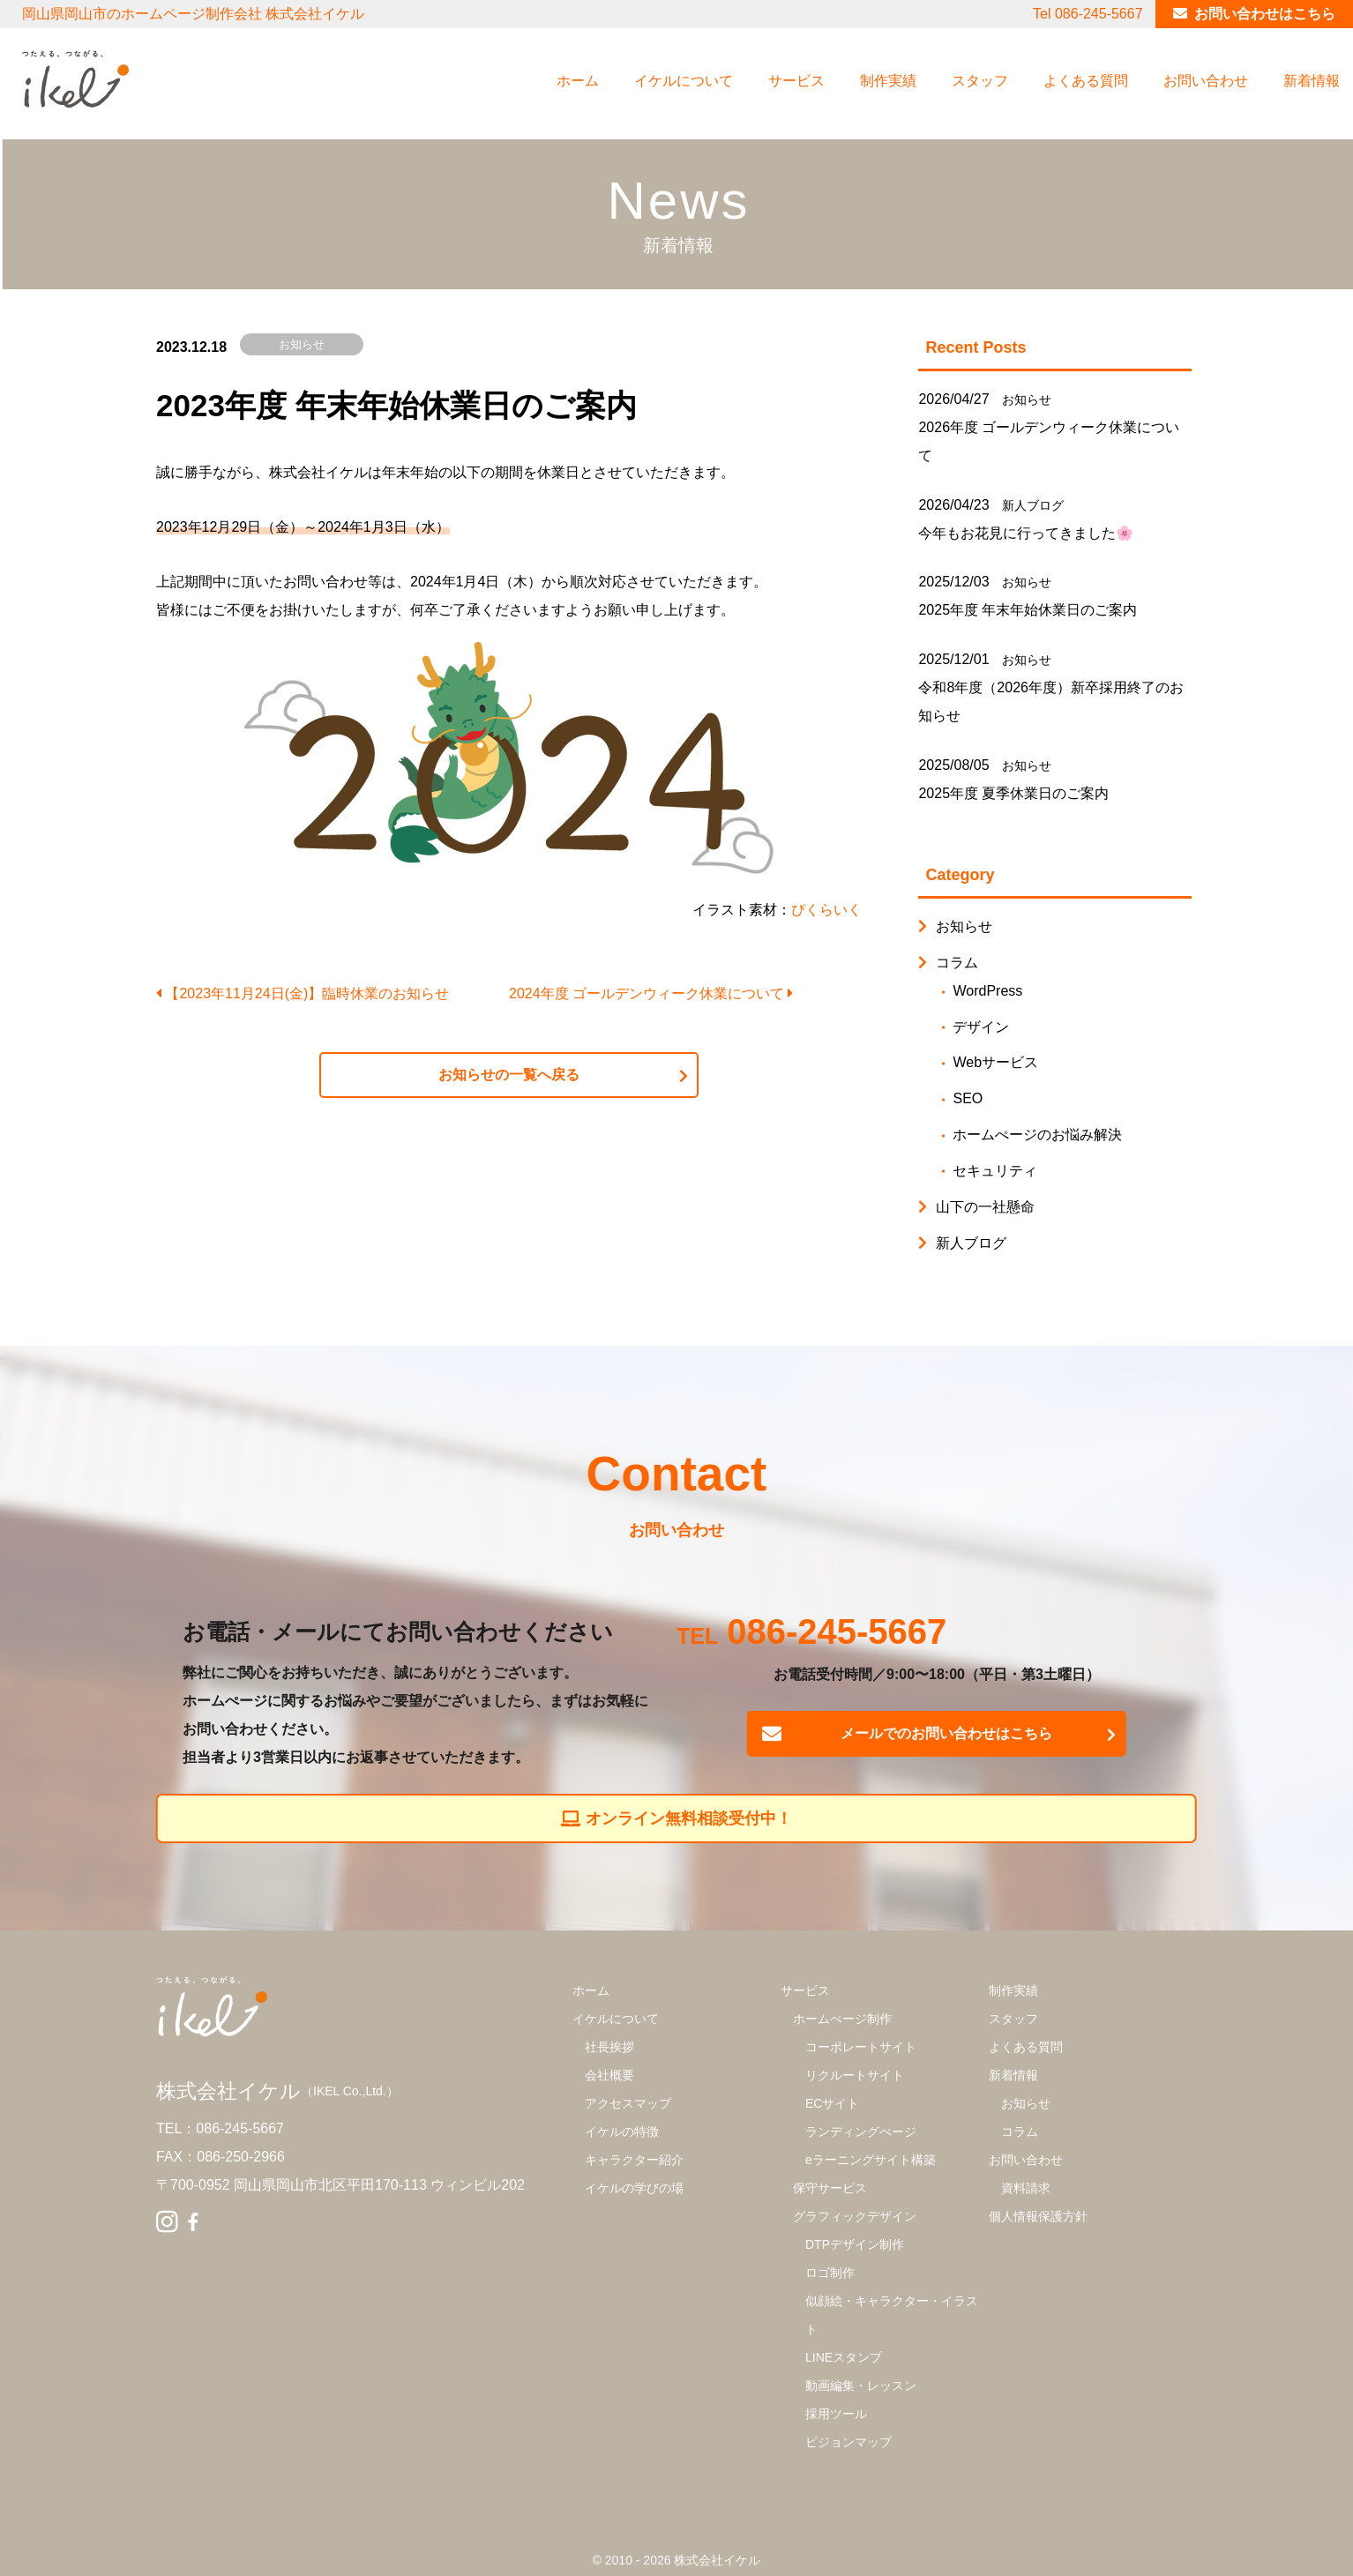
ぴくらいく (826, 909)
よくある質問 (1085, 80)
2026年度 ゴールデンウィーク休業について (1048, 441)
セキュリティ (995, 1170)
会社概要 (609, 2075)
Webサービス (995, 1062)
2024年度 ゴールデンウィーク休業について (651, 993)
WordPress (987, 990)
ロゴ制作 (830, 2273)
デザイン (981, 1026)
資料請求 (1025, 2188)
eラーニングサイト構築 (870, 2160)
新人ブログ (1033, 505)
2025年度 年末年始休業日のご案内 (1027, 609)
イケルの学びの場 (634, 2188)
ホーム (578, 80)
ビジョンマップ (848, 2442)
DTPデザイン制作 (854, 2244)
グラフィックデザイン (854, 2216)
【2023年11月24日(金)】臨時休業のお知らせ (302, 993)
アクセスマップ (628, 2103)
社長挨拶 (609, 2047)
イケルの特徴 (622, 2131)
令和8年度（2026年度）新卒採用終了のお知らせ (1051, 701)
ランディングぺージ (860, 2131)
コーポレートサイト (860, 2047)
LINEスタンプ (843, 2357)
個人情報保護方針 (1038, 2216)
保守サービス (830, 2188)
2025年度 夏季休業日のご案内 (1013, 793)
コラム (957, 962)
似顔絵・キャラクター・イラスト (891, 2315)
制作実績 (888, 80)
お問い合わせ (1205, 80)
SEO (968, 1098)
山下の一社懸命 (985, 1206)
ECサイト (832, 2103)
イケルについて (683, 80)
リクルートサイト (854, 2075)
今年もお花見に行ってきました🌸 (1025, 533)
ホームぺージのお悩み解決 (1037, 1134)
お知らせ (302, 344)
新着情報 (1311, 80)
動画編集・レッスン (860, 2385)
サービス (796, 80)
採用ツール (836, 2414)
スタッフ (980, 80)
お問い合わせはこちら (1264, 13)
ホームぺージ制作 (842, 2019)
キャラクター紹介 (634, 2160)
